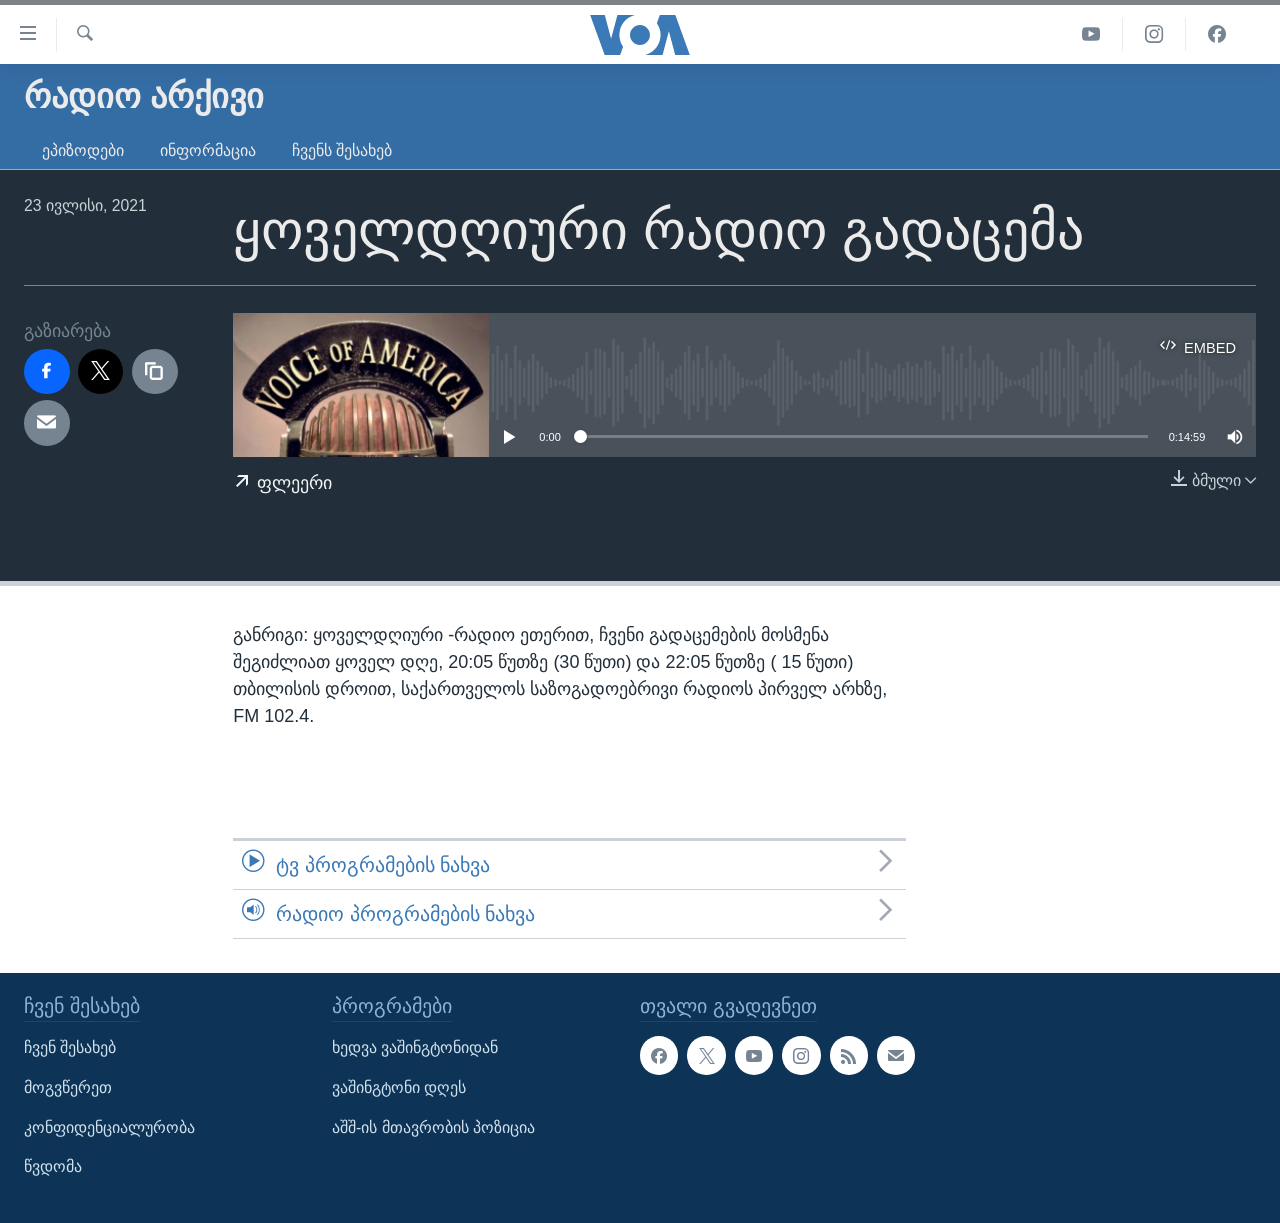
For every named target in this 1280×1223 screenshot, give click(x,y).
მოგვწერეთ (68, 1087)
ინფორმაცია (208, 150)
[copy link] (155, 372)
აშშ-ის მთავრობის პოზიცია (433, 1127)
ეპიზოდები (83, 150)
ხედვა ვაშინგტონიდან (415, 1048)
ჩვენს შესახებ (342, 150)
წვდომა (53, 1167)
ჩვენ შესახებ (70, 1048)
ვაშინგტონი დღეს (399, 1087)
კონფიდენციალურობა (109, 1127)
